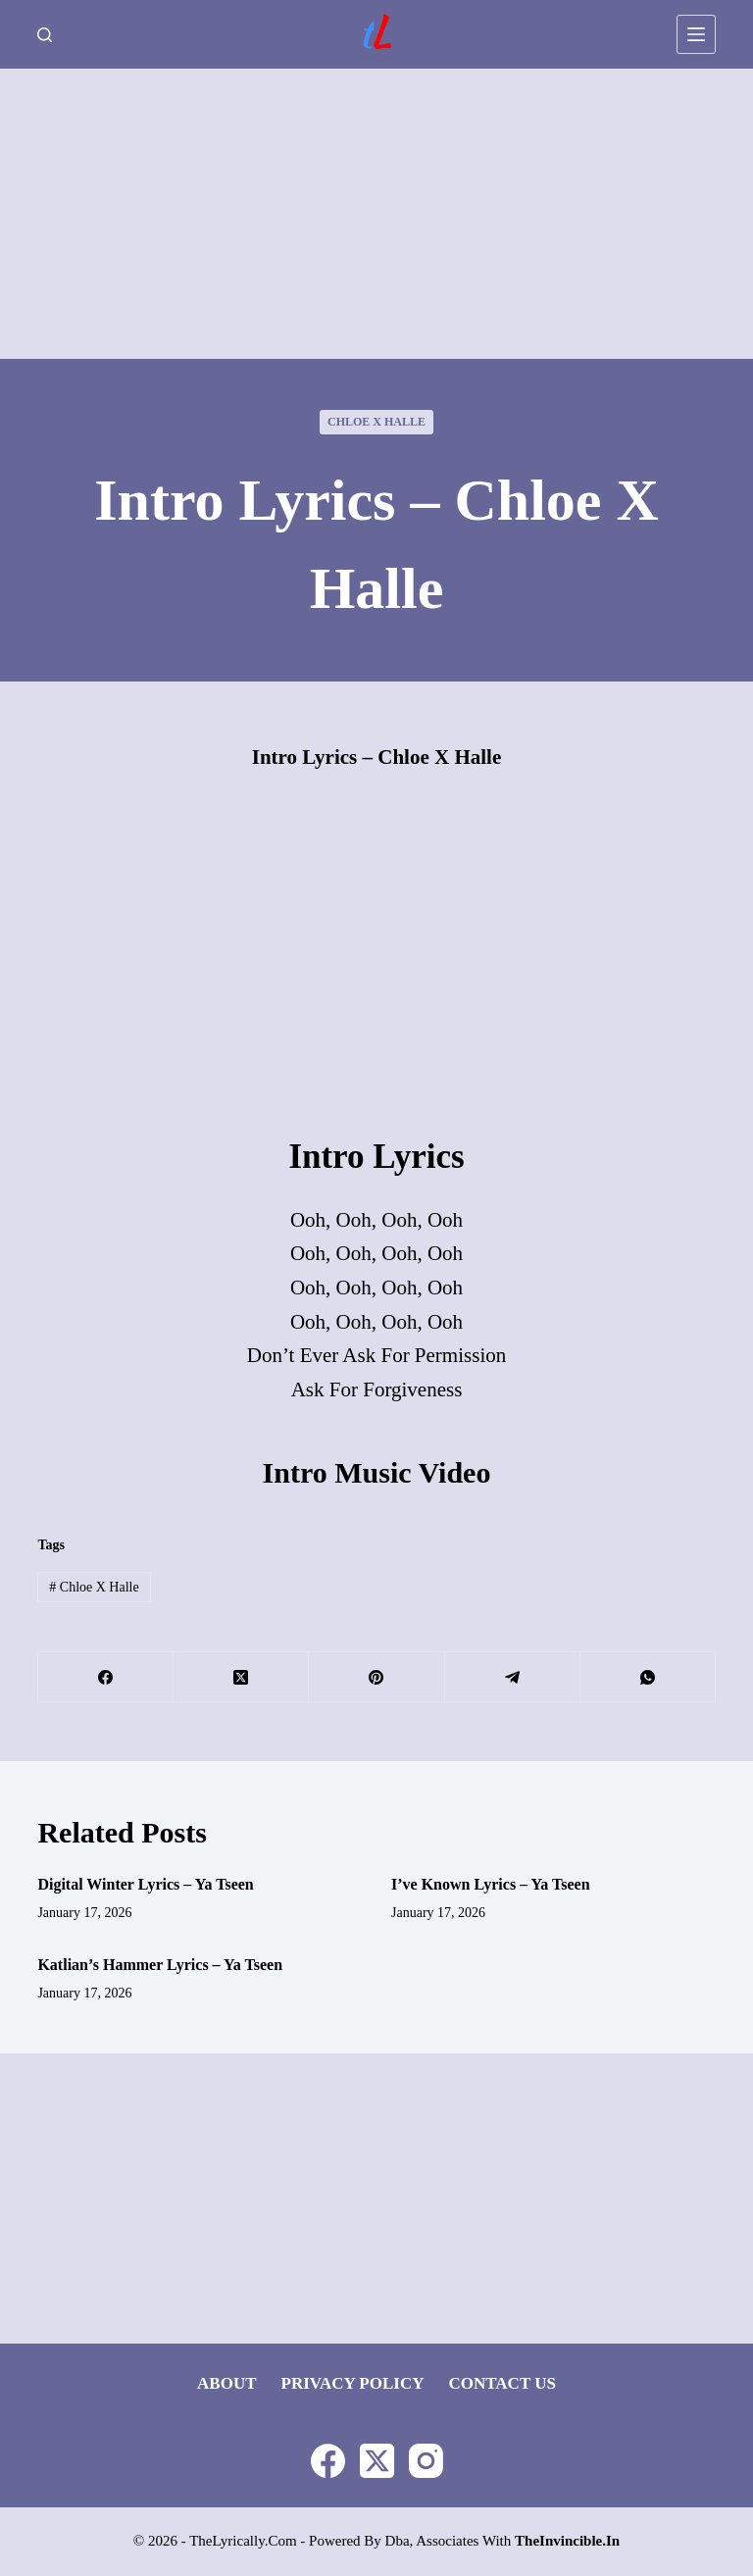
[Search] (44, 34)
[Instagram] (426, 2461)
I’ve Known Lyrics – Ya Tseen (490, 1884)
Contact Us (501, 2383)
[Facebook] (106, 1677)
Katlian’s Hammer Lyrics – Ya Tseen (159, 1964)
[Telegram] (512, 1677)
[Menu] (696, 34)
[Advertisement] (376, 213)
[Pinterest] (376, 1677)
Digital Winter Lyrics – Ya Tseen (145, 1884)
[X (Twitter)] (241, 1677)
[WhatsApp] (648, 1677)
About (226, 2383)
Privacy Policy (353, 2383)
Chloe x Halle (376, 422)
